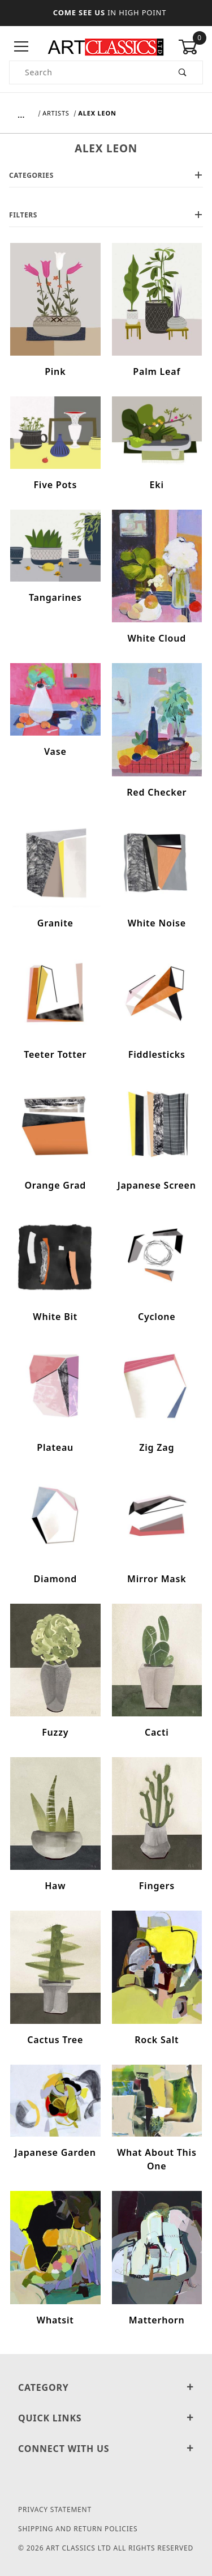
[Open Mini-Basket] (190, 47)
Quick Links (106, 2418)
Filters (106, 215)
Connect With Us (106, 2448)
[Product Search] (86, 72)
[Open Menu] (21, 47)
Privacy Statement (55, 2509)
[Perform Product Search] (182, 72)
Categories (106, 175)
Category (106, 2387)
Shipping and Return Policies (77, 2529)
